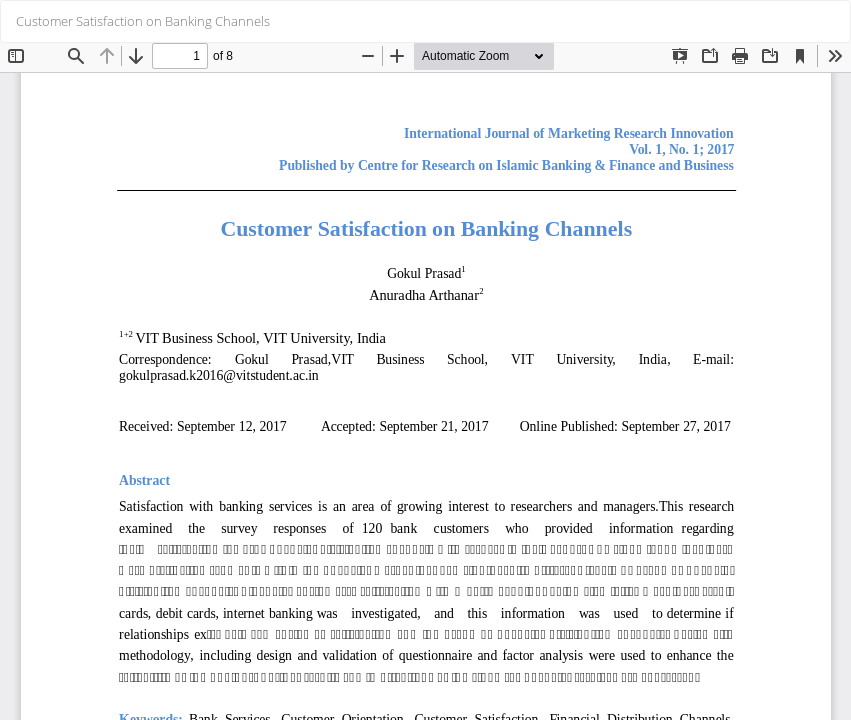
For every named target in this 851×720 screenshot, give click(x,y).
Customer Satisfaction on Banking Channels (143, 21)
